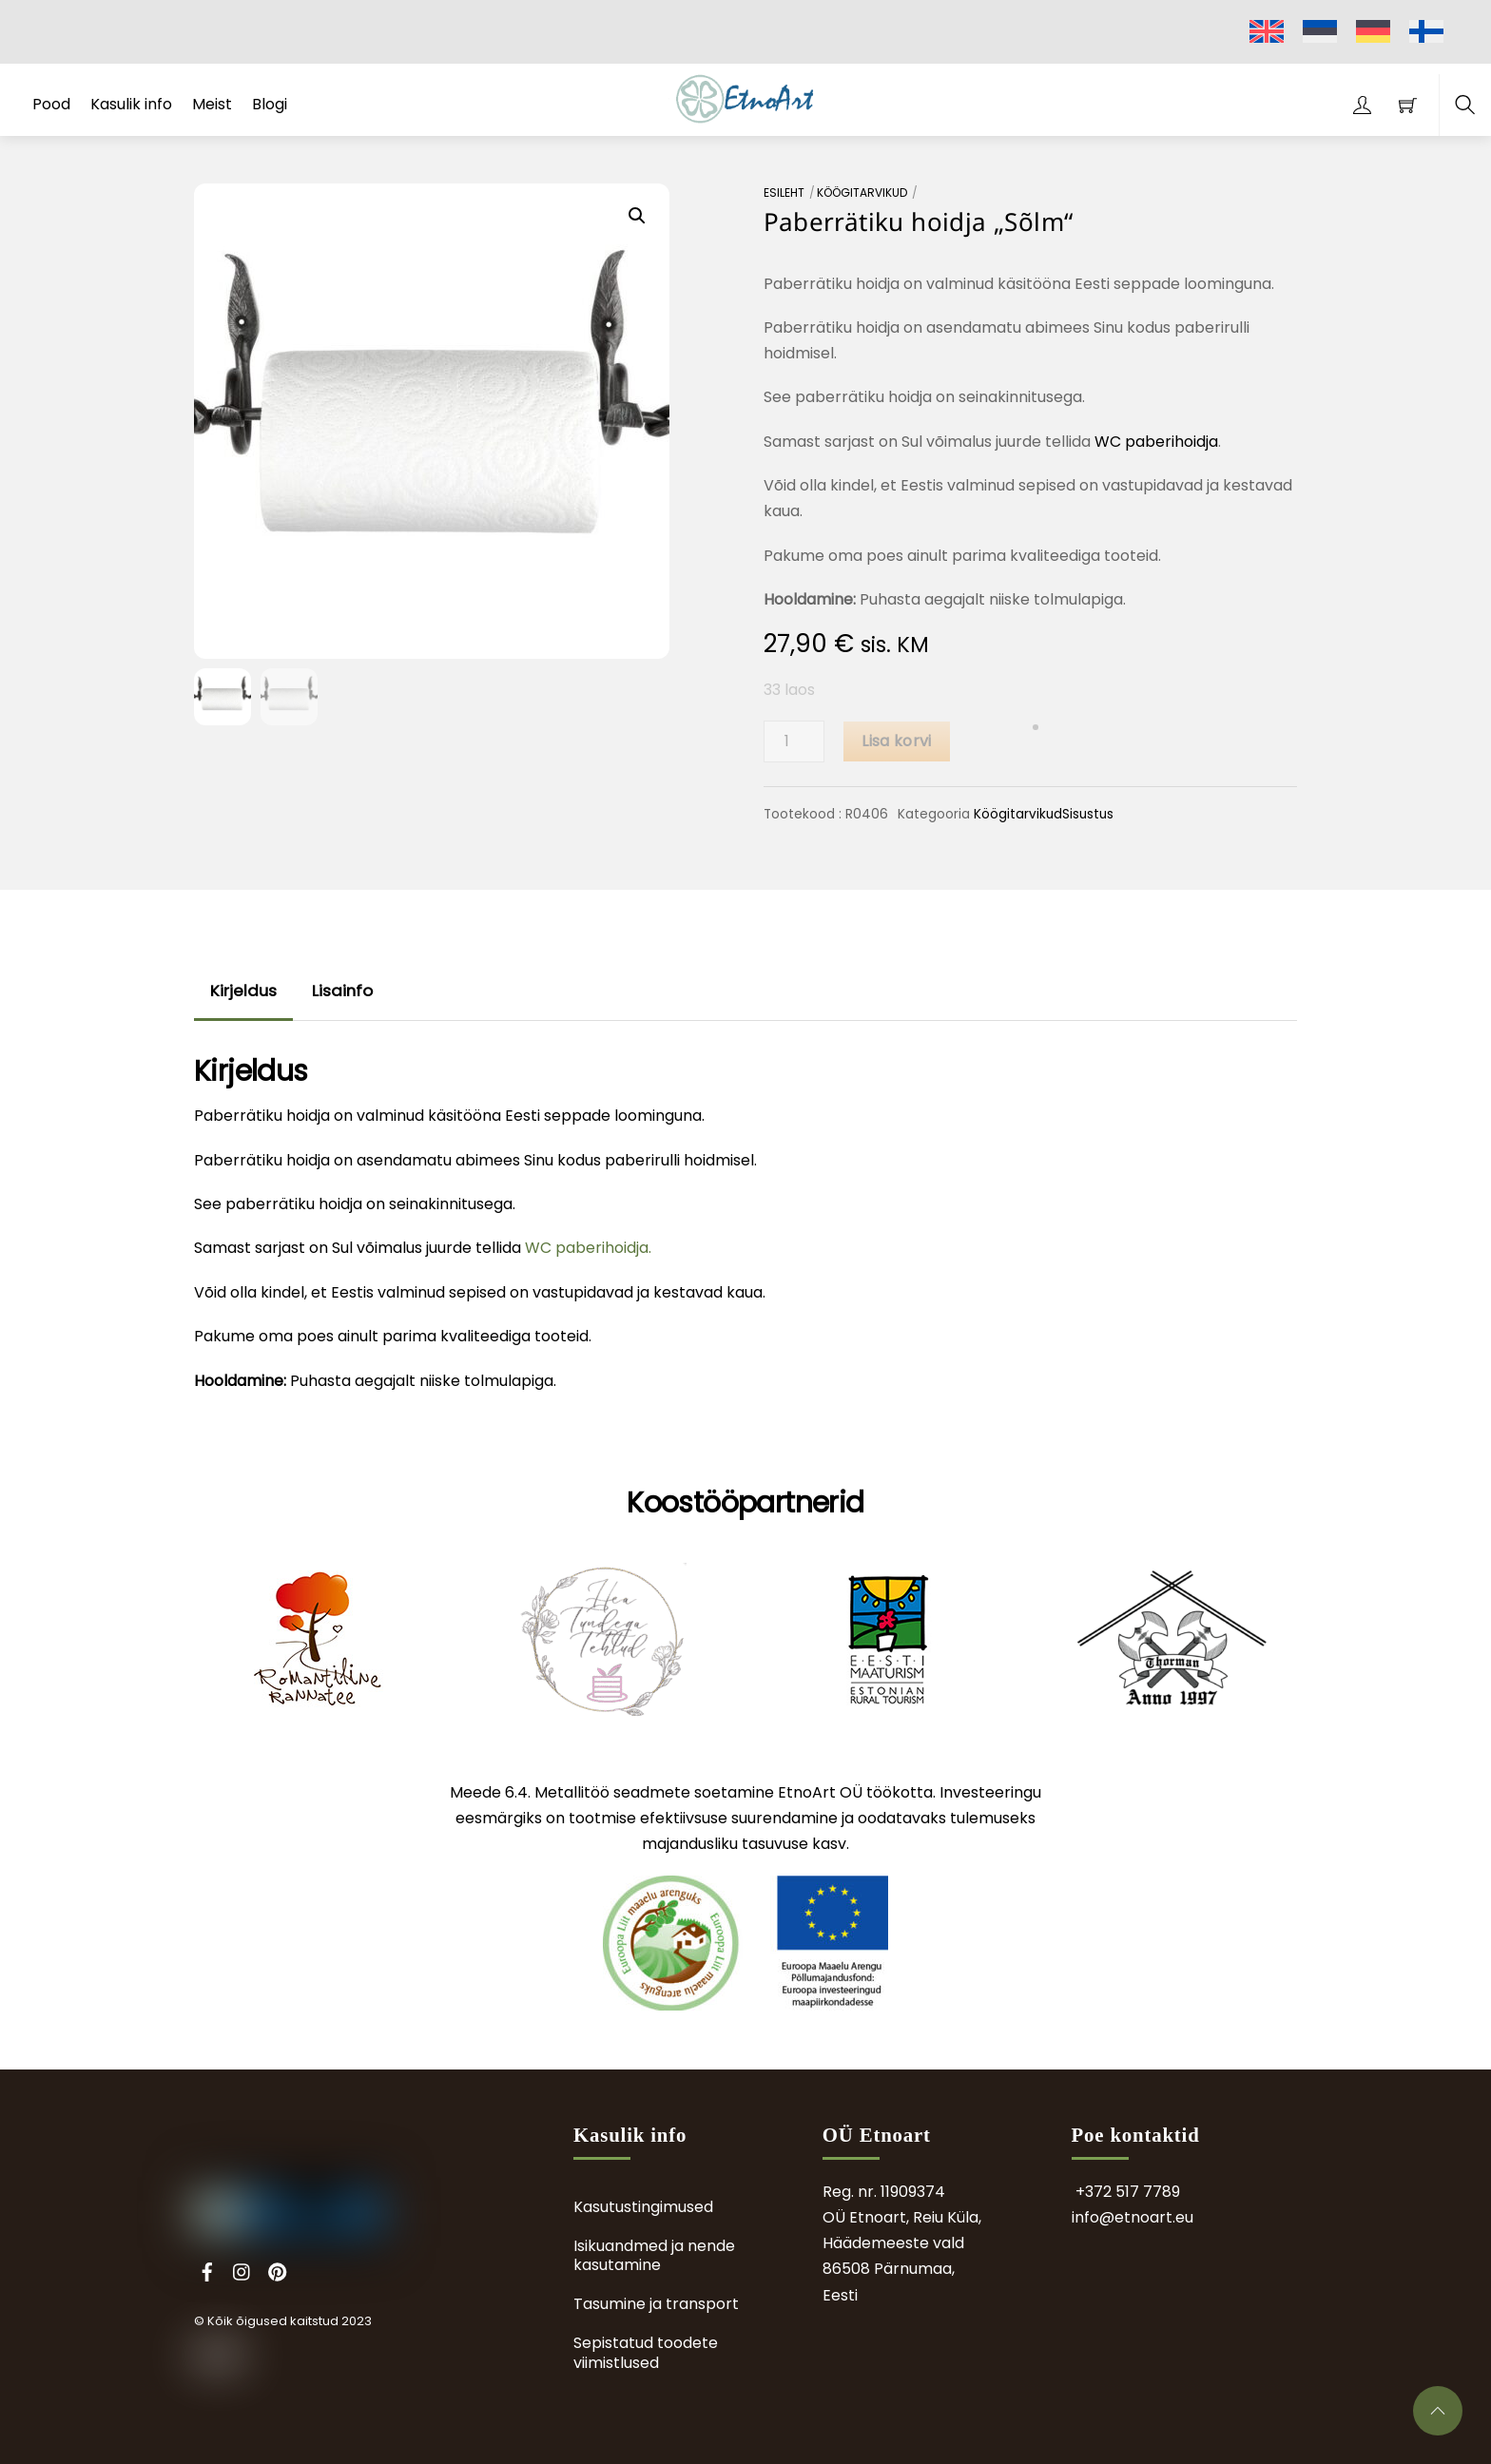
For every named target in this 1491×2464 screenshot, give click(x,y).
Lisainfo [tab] (342, 990)
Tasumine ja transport (656, 2304)
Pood (51, 104)
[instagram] (242, 2270)
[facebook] (207, 2270)
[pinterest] (277, 2270)
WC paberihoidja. (588, 1248)
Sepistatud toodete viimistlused (645, 2353)
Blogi (269, 104)
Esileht (784, 192)
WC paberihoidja (1156, 441)
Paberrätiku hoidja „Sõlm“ (919, 221)
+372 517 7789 (1127, 2192)
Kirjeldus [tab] (243, 990)
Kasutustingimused (643, 2207)
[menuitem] (1266, 31)
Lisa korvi (896, 741)
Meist (212, 104)
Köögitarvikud (862, 192)
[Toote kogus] (794, 741)
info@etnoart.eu (1132, 2217)
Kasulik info (131, 104)
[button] (637, 216)
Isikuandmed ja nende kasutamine (654, 2256)
